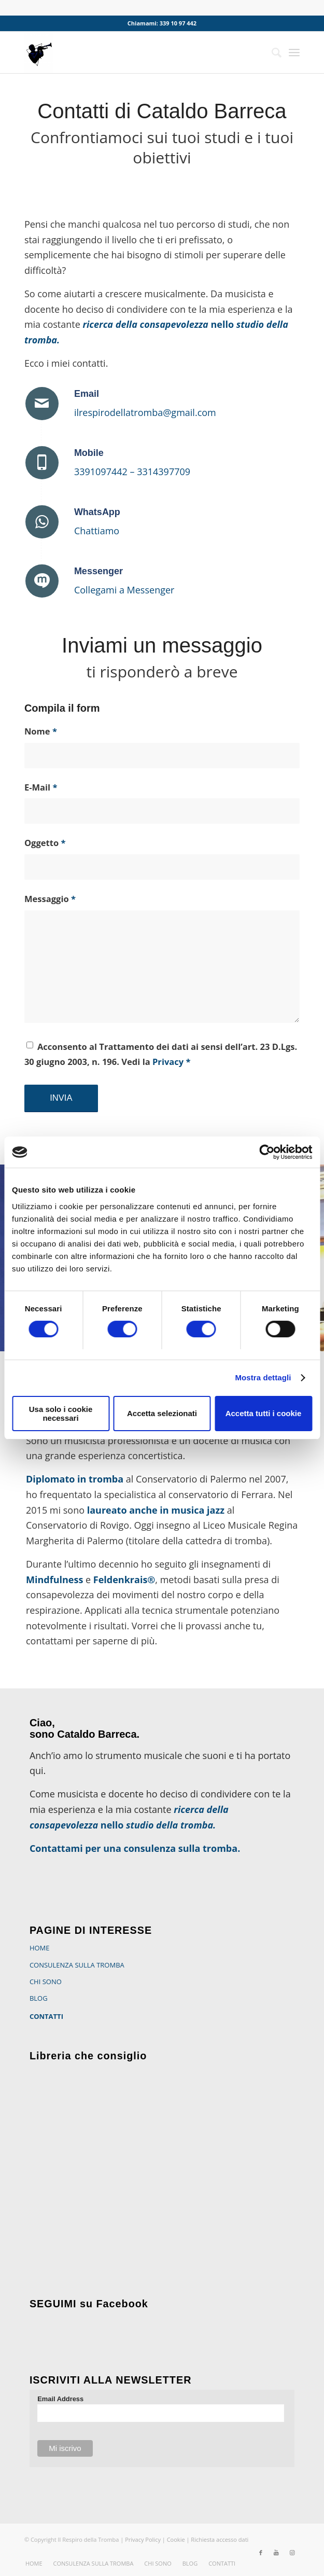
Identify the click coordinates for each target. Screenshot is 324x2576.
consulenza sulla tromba (180, 1848)
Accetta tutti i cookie (264, 1413)
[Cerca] (271, 52)
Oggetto (45, 843)
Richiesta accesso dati (219, 2539)
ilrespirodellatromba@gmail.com (145, 412)
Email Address (60, 2399)
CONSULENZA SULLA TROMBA (77, 1965)
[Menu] (294, 52)
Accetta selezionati (162, 1413)
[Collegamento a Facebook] (261, 2552)
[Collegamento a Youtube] (276, 2552)
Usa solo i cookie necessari (61, 1413)
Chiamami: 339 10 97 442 (162, 23)
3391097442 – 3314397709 (132, 471)
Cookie (177, 2539)
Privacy (168, 1062)
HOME (40, 1947)
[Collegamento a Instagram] (292, 2552)
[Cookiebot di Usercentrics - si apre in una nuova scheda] (266, 1152)
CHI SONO (46, 1981)
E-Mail (41, 787)
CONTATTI (46, 2016)
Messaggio (50, 899)
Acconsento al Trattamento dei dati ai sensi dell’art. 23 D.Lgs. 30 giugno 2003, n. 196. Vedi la (160, 1054)
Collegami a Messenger (124, 590)
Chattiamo (96, 530)
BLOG (39, 1998)
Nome (40, 731)
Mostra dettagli (263, 1377)
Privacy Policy (143, 2539)
